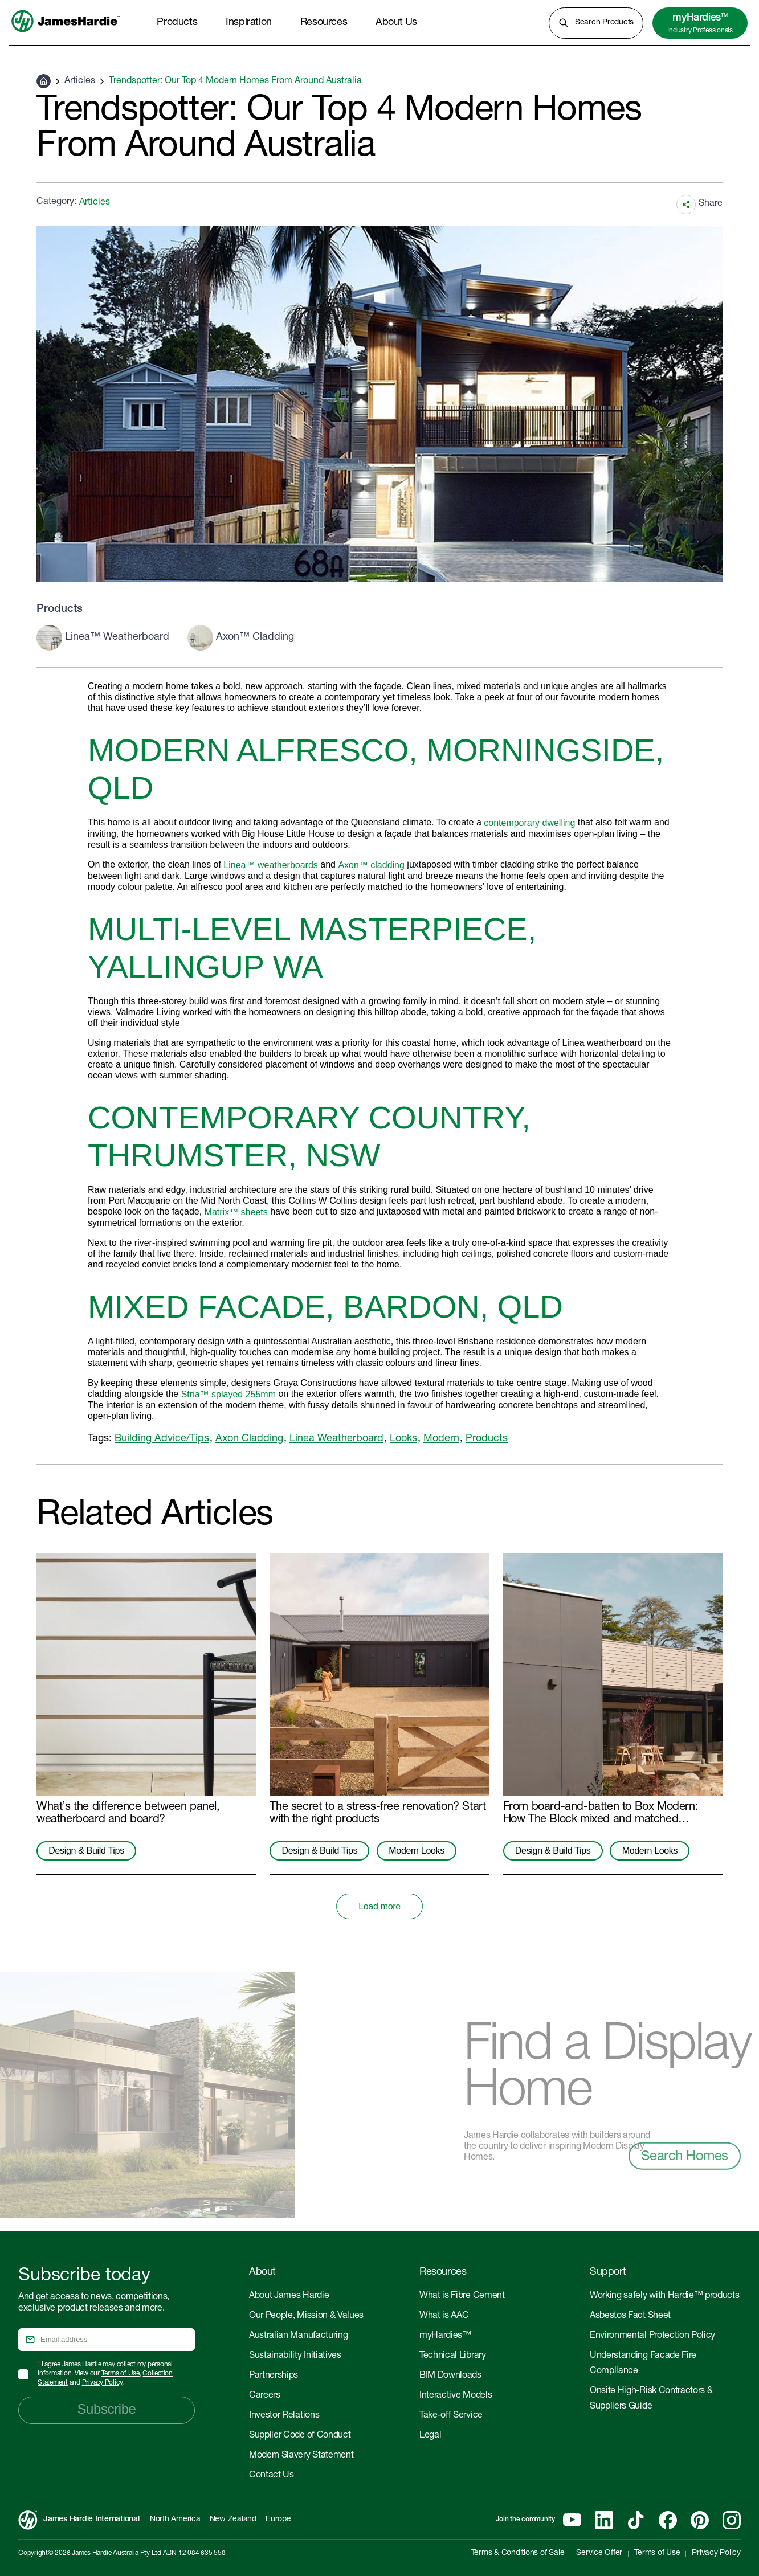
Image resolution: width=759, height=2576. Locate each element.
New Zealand (233, 2520)
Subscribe (106, 2408)
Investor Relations (284, 2415)
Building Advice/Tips (162, 1439)
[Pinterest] (700, 2520)
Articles (79, 81)
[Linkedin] (604, 2520)
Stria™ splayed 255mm (228, 1394)
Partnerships (273, 2376)
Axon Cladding (249, 1439)
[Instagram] (732, 2520)
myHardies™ (445, 2336)
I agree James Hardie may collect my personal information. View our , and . (105, 2373)
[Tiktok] (636, 2520)
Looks (403, 1439)
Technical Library (452, 2356)
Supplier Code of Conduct (299, 2435)
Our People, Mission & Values (306, 2316)
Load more (379, 1906)
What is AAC (443, 2316)
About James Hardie (289, 2296)
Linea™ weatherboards (270, 865)
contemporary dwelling (529, 823)
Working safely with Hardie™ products (664, 2296)
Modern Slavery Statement (301, 2455)
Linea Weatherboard (336, 1439)
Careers (264, 2396)
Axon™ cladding (371, 865)
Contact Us (271, 2475)
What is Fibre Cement (462, 2296)
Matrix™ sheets (236, 1212)
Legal (430, 2435)
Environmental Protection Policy (652, 2336)
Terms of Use (120, 2373)
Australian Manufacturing (298, 2336)
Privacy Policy (102, 2382)
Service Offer (599, 2553)
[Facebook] (668, 2520)
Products (487, 1439)
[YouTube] (572, 2520)
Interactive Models (455, 2396)
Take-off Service (451, 2415)
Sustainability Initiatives (295, 2356)
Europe (278, 2520)
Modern (441, 1439)
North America (175, 2520)
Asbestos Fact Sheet (630, 2316)
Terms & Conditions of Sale (518, 2553)
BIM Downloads (450, 2376)
